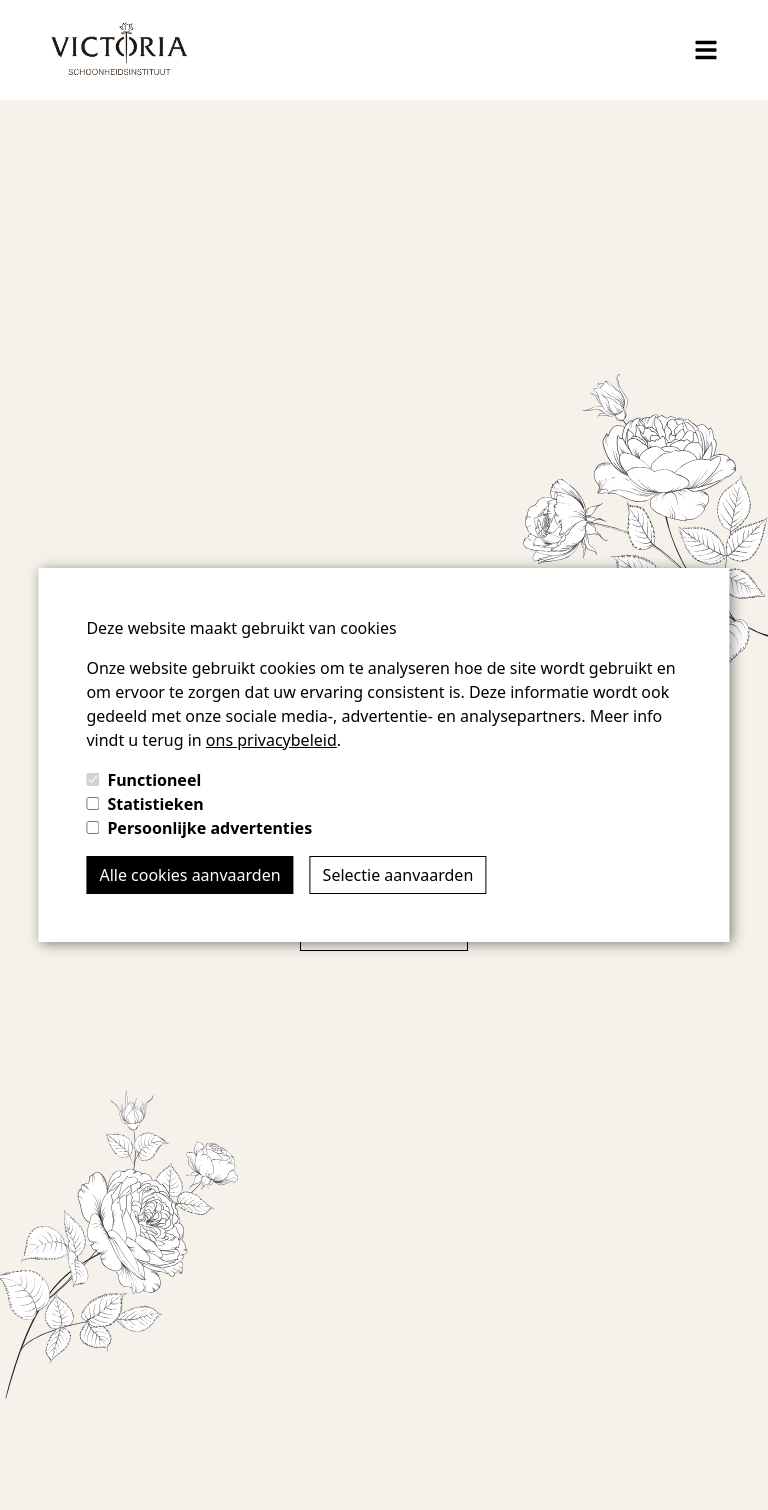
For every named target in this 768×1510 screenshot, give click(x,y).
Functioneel (154, 780)
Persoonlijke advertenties (209, 828)
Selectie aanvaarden (398, 875)
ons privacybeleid (271, 740)
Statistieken (155, 804)
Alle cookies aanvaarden (189, 875)
